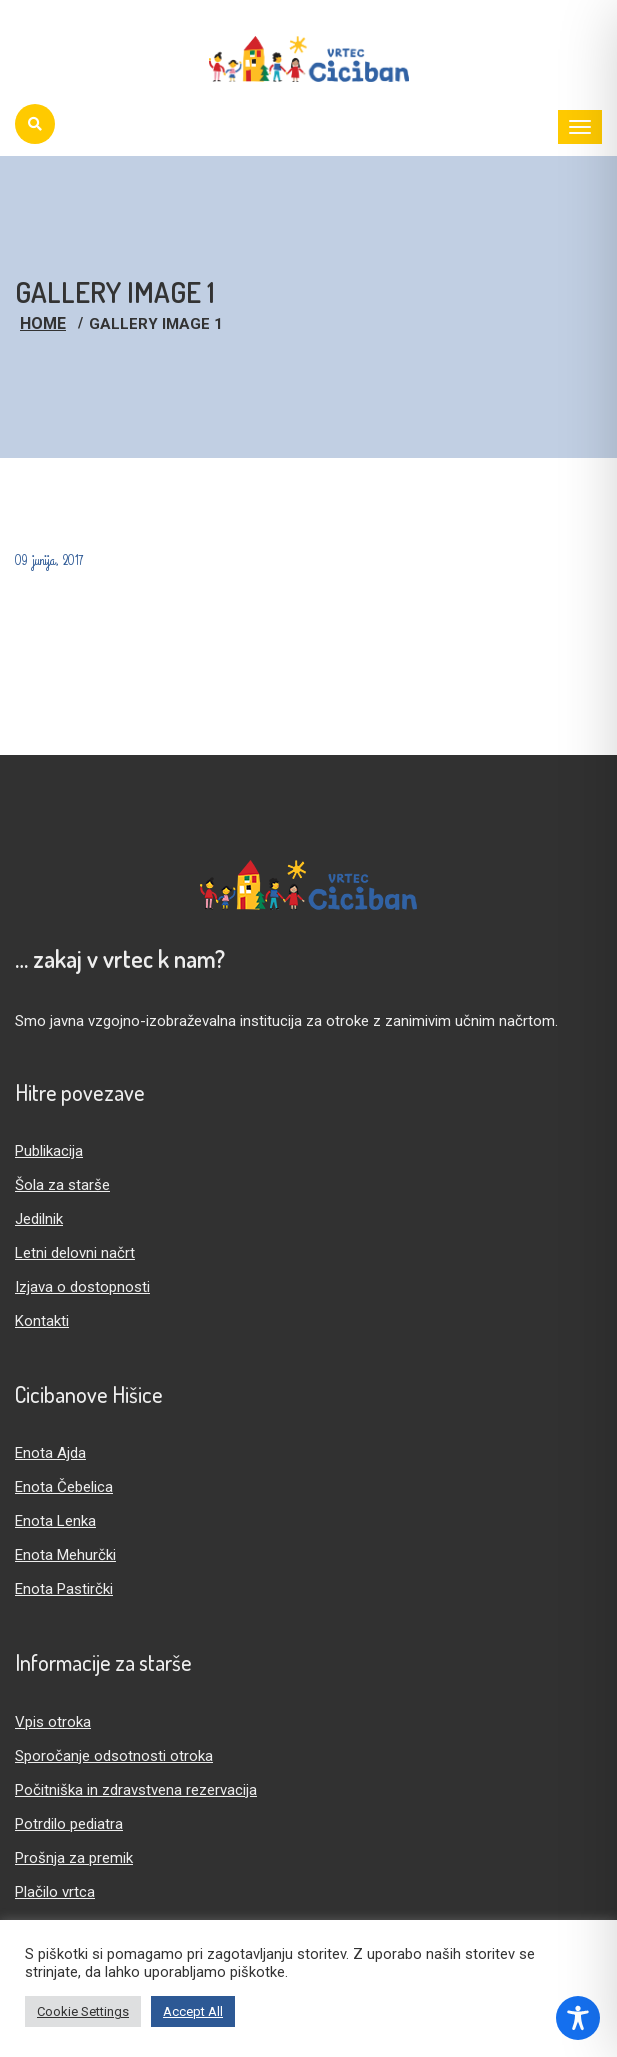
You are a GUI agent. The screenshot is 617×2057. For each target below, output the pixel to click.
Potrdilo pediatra (69, 1824)
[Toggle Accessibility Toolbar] (578, 2018)
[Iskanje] (35, 124)
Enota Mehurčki (65, 1555)
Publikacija (49, 1151)
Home (43, 323)
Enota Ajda (50, 1453)
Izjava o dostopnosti (82, 1287)
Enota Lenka (55, 1521)
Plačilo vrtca (55, 1892)
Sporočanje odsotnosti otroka (114, 1756)
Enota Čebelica (64, 1487)
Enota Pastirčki (64, 1589)
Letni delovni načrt (75, 1253)
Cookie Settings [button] (83, 2011)
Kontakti (42, 1321)
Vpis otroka (53, 1722)
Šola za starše (62, 1185)
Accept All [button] (193, 2011)
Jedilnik (39, 1219)
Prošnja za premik (74, 1858)
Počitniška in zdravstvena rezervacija (136, 1790)
